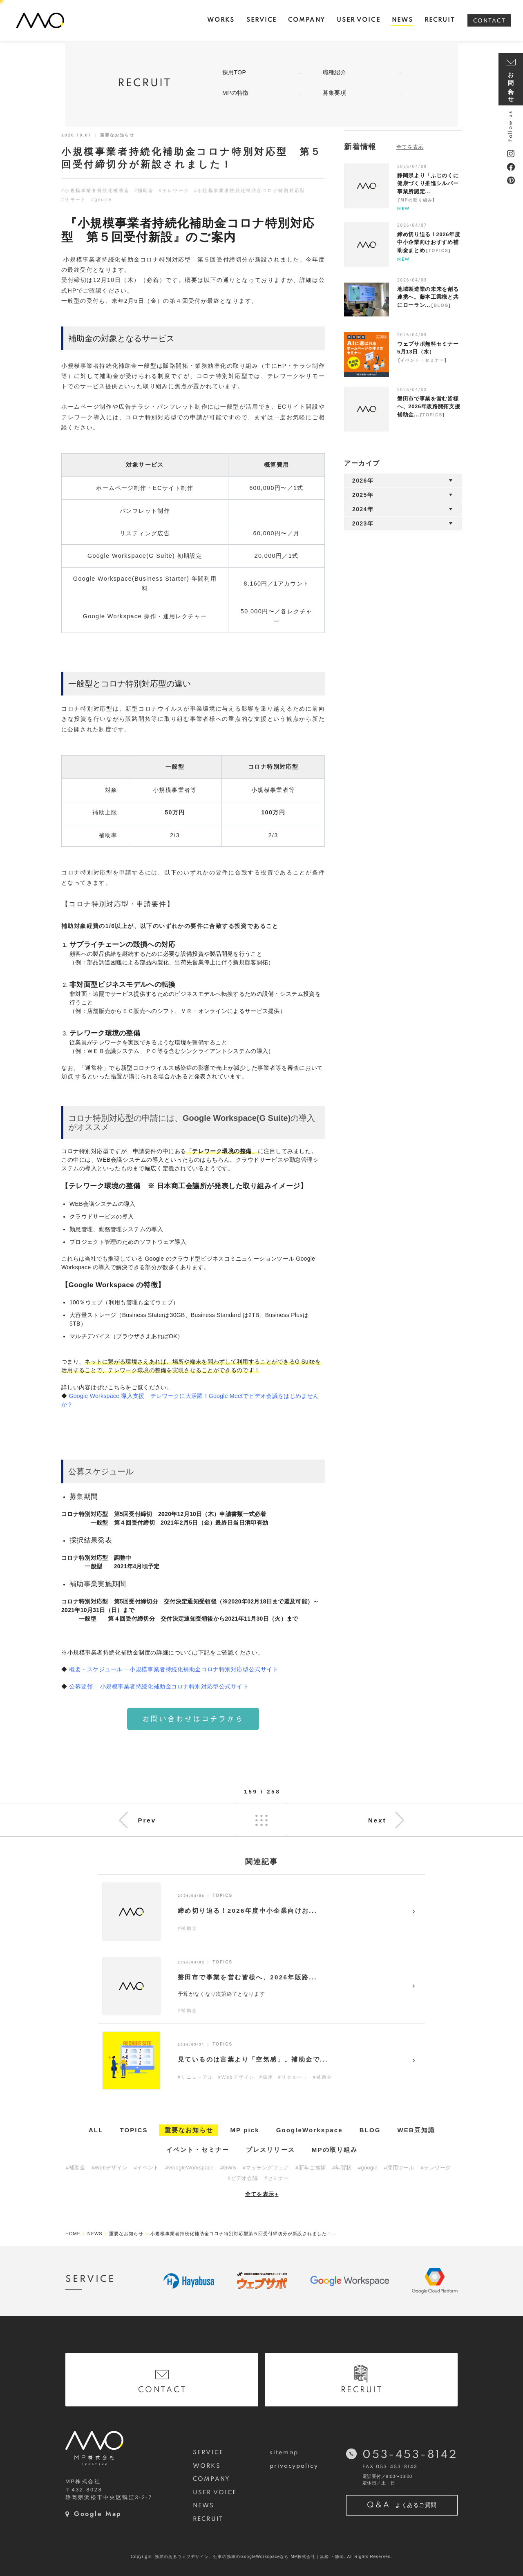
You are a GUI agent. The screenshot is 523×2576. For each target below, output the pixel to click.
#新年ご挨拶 (310, 2168)
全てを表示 (262, 2194)
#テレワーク (174, 190)
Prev (147, 1820)
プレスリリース (270, 2149)
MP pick (244, 2130)
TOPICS (439, 250)
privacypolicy (294, 2466)
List (261, 1820)
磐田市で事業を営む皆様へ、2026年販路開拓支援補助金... (428, 407)
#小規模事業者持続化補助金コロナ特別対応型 (249, 190)
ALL (96, 2130)
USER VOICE (215, 2493)
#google (368, 2168)
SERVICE (208, 2452)
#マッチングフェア (266, 2168)
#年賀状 (341, 2168)
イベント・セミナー (422, 360)
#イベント (146, 2168)
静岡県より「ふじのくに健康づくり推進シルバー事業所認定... (427, 183)
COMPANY (211, 2479)
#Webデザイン (109, 2168)
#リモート (73, 199)
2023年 (362, 523)
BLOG (441, 305)
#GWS (228, 2168)
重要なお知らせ (189, 2130)
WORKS (206, 2466)
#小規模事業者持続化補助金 (95, 190)
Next (377, 1820)
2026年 (362, 480)
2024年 (362, 509)
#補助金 (144, 190)
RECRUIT (208, 2519)
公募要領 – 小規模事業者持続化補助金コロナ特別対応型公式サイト (159, 1686)
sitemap (284, 2452)
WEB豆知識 (417, 2130)
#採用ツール (399, 2168)
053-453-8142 (410, 2454)
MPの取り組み (416, 200)
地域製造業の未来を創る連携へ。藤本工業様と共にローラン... (427, 297)
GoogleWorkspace (309, 2130)
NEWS (203, 2506)
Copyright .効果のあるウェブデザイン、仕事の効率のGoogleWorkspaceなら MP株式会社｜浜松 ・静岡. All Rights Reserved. (261, 2556)
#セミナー (276, 2178)
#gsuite (101, 199)
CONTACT (489, 21)
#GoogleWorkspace (189, 2168)
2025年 (362, 495)
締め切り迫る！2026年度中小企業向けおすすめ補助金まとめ (428, 242)
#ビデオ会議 (243, 2178)
